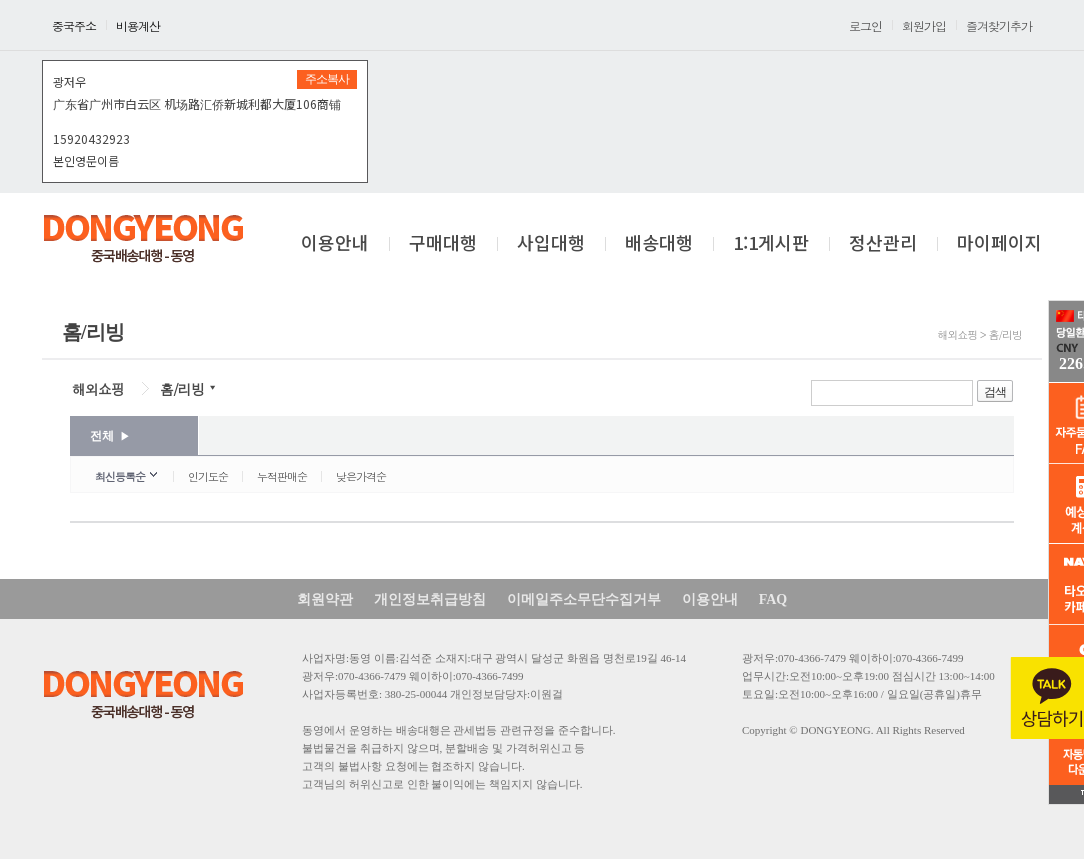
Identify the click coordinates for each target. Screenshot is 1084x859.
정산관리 (883, 244)
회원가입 (924, 25)
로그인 (865, 25)
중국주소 (74, 25)
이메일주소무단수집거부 (584, 599)
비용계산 (138, 25)
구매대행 (443, 244)
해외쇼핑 (98, 389)
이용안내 (335, 244)
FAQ (773, 599)
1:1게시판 (771, 244)
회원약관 (325, 599)
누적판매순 (282, 476)
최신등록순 (120, 476)
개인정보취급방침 (430, 599)
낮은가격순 (361, 476)
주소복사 (327, 79)
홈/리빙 (182, 389)
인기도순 (208, 476)
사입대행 (551, 244)
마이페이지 (999, 244)
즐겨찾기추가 (999, 25)
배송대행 (659, 244)
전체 (110, 436)
